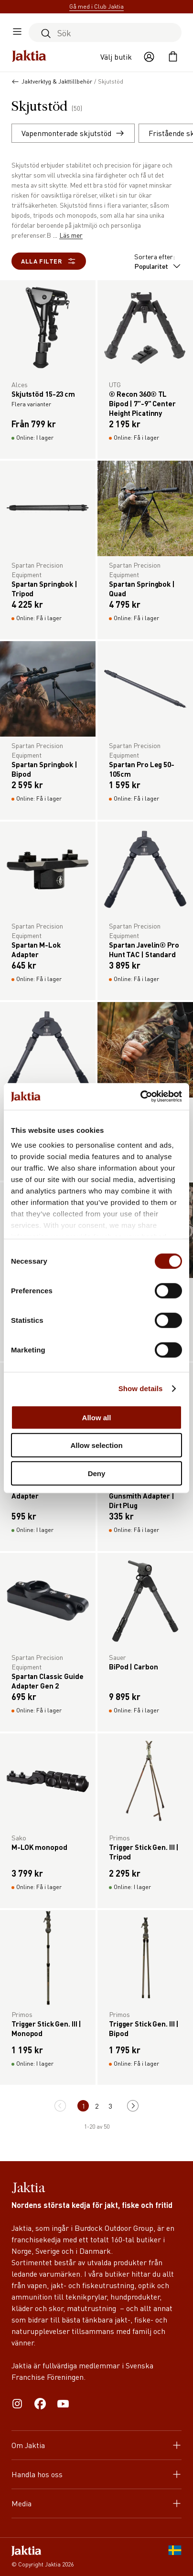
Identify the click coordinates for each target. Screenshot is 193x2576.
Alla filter (48, 261)
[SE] (175, 2556)
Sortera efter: (158, 261)
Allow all (96, 1417)
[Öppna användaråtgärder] (149, 56)
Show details (140, 1388)
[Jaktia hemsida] (29, 57)
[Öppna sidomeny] (17, 32)
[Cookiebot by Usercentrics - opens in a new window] (140, 1096)
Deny (97, 1473)
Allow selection (96, 1445)
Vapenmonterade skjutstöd (73, 133)
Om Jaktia (96, 2445)
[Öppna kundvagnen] (173, 57)
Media (96, 2503)
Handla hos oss (96, 2474)
